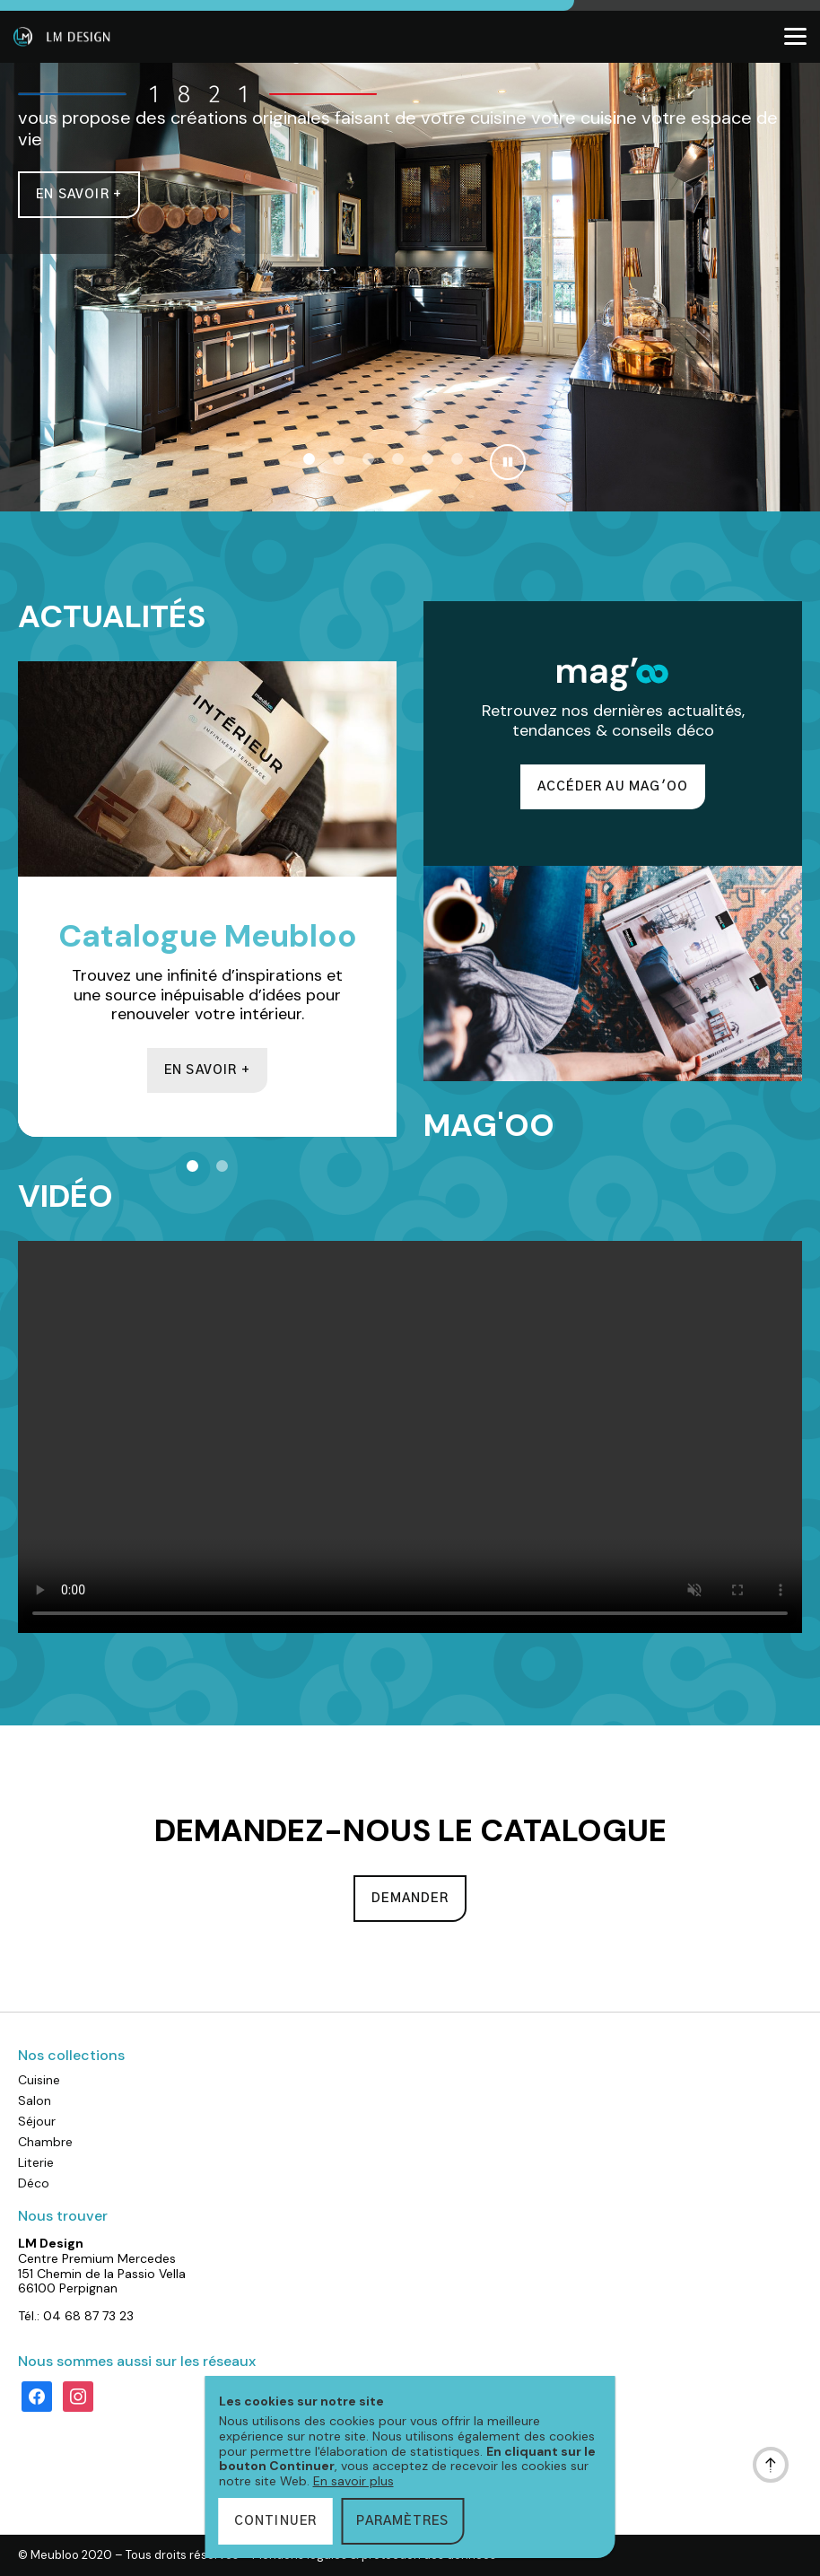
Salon (34, 2100)
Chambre (45, 2142)
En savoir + (79, 194)
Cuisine (39, 2080)
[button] (309, 459)
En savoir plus (353, 2481)
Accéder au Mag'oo (612, 787)
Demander (410, 1898)
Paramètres (402, 2521)
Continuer (276, 2521)
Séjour (37, 2121)
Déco (33, 2183)
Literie (36, 2162)
